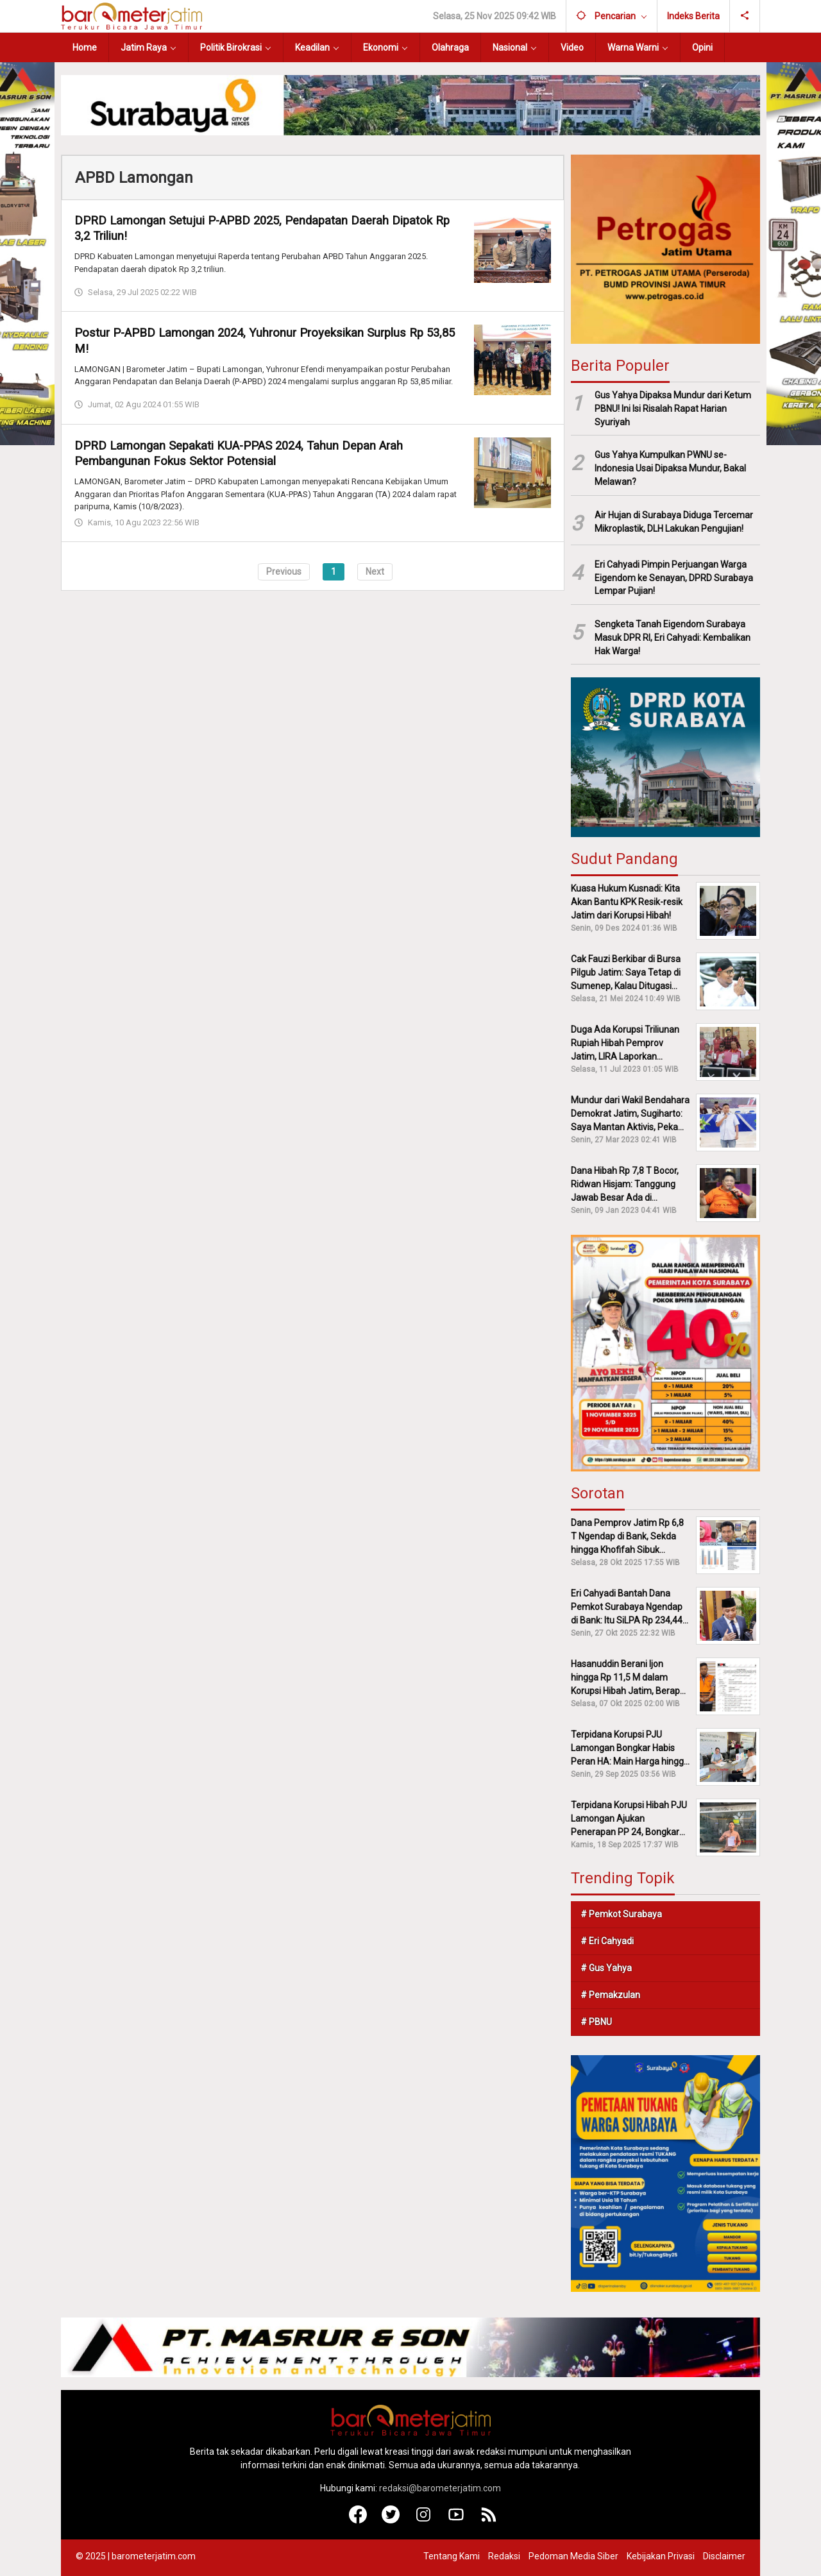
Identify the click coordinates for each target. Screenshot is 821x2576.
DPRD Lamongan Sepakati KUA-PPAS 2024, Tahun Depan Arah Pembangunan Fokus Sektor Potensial (248, 452)
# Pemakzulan (610, 1995)
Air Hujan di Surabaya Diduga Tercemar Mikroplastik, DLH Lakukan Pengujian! (674, 522)
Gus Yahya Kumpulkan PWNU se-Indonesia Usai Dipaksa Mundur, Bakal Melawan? (670, 468)
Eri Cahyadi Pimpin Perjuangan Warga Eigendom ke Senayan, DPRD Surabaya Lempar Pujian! (674, 578)
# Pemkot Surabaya (621, 1914)
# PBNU (596, 2022)
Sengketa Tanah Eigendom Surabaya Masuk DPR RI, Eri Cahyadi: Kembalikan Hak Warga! (672, 637)
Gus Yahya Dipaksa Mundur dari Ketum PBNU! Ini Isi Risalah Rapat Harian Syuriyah (673, 408)
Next (375, 571)
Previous (283, 571)
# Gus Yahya (606, 1968)
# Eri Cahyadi (607, 1941)
